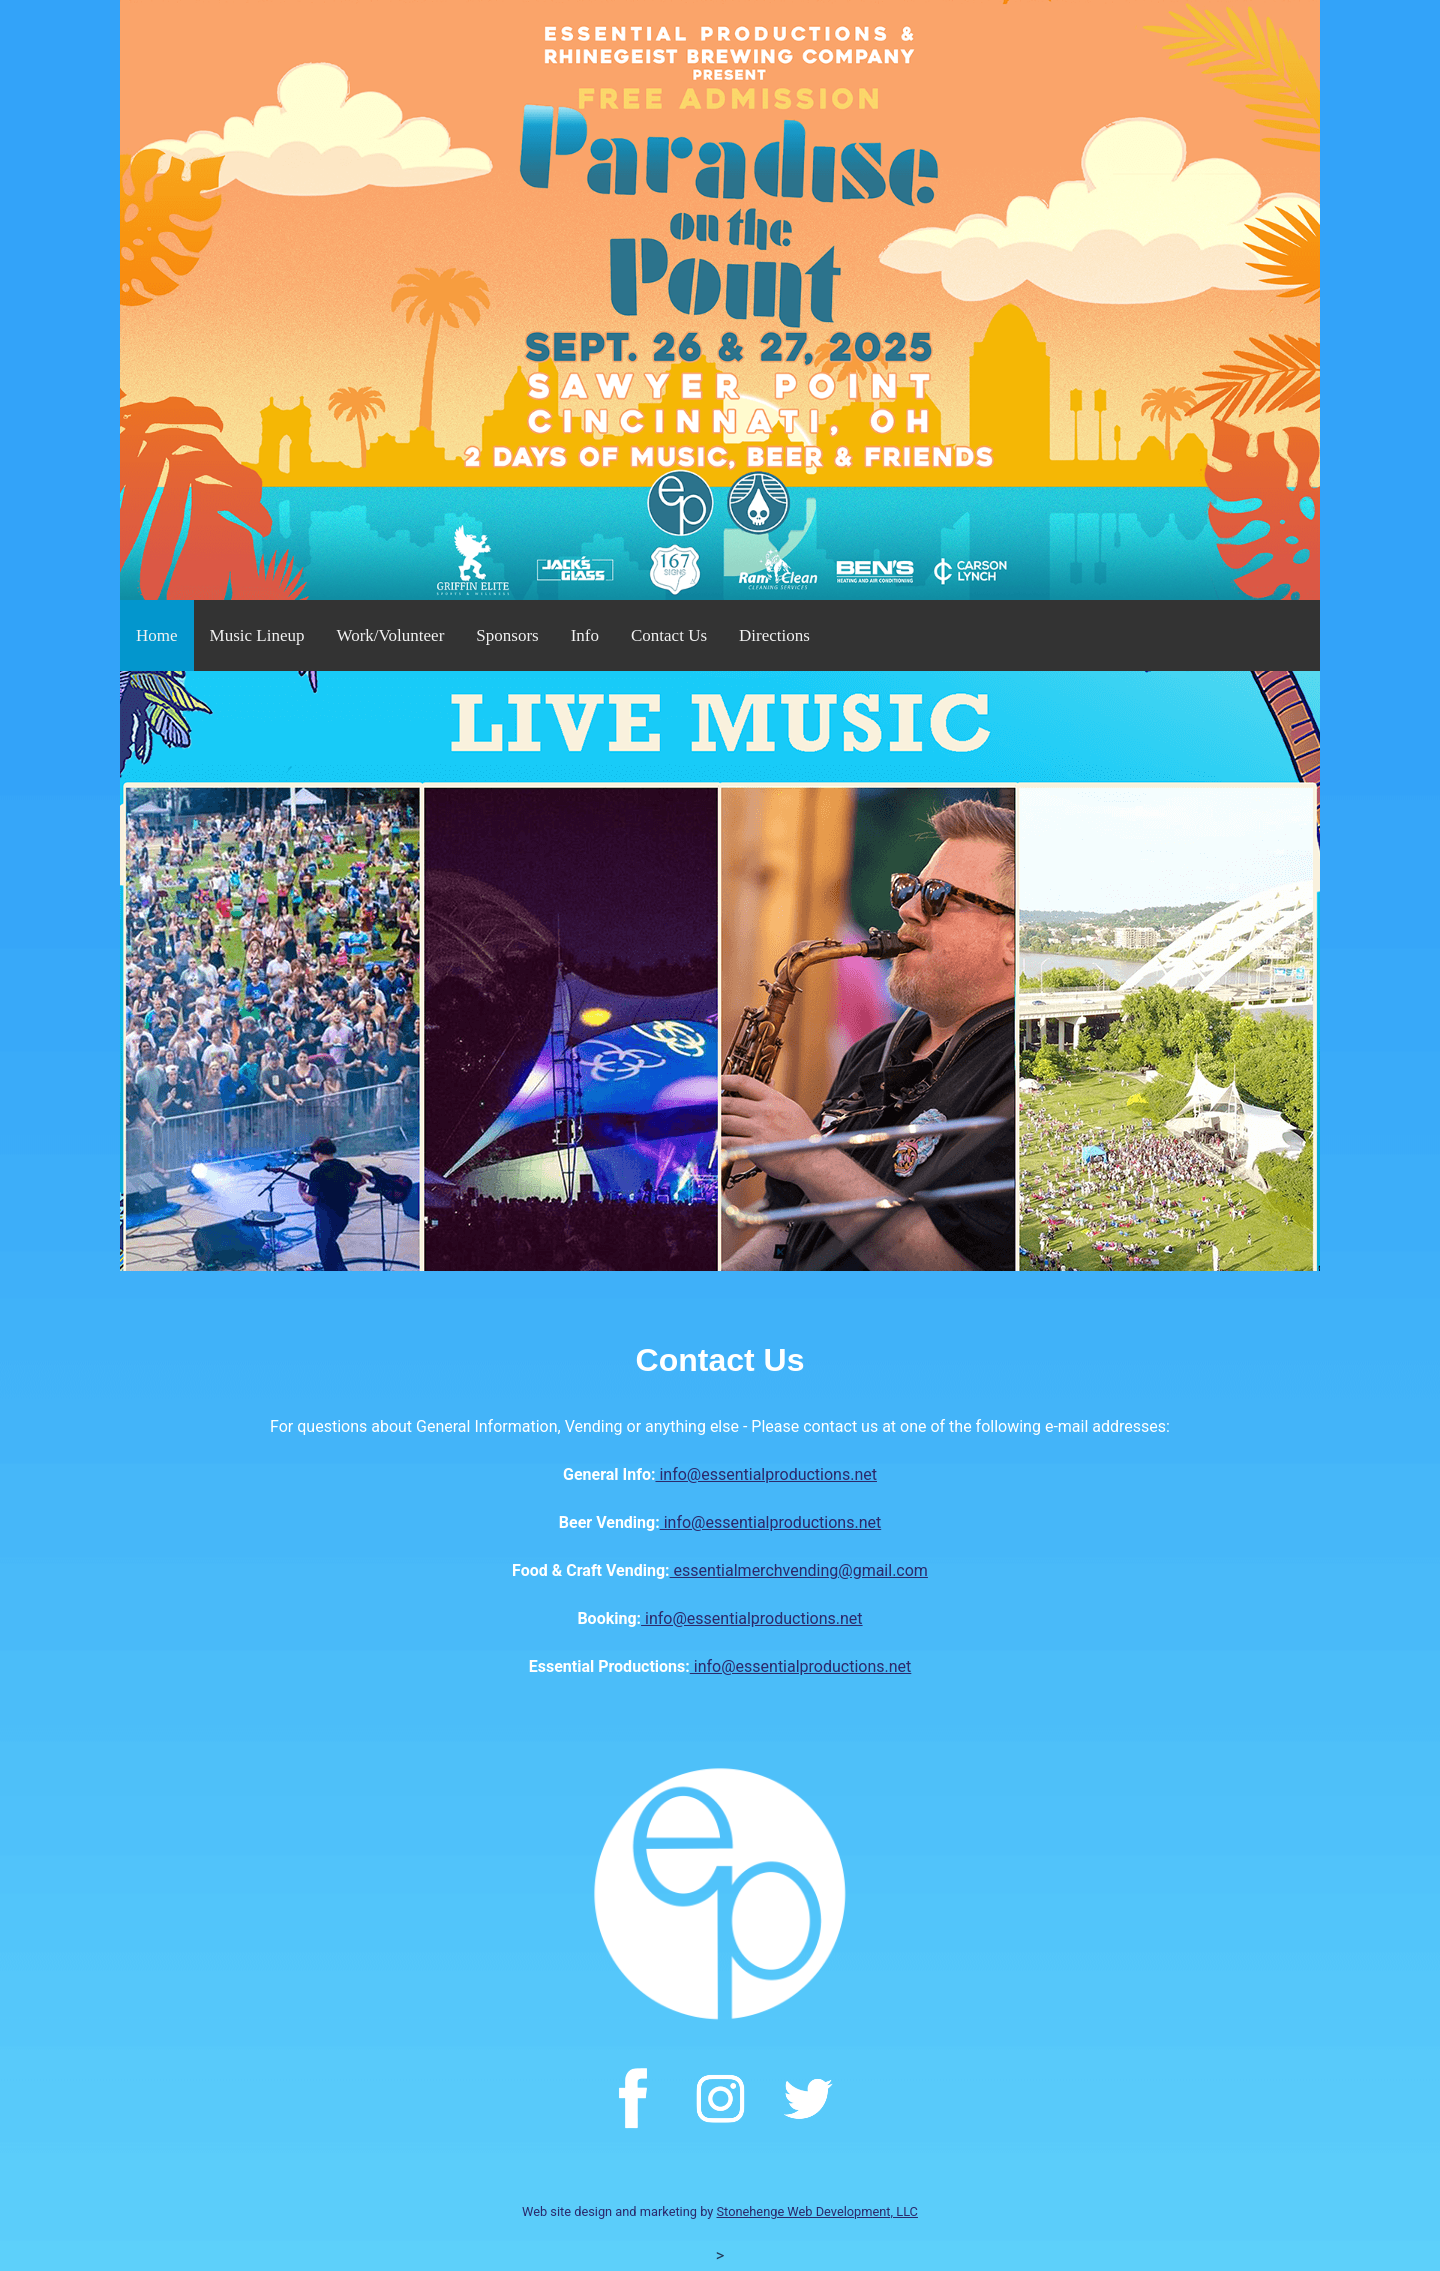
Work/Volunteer (390, 635)
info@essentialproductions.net (766, 1474)
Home (157, 635)
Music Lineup (257, 635)
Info (585, 635)
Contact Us (669, 635)
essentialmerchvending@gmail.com (799, 1570)
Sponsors (507, 635)
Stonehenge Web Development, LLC (817, 2211)
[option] (720, 971)
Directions (774, 635)
